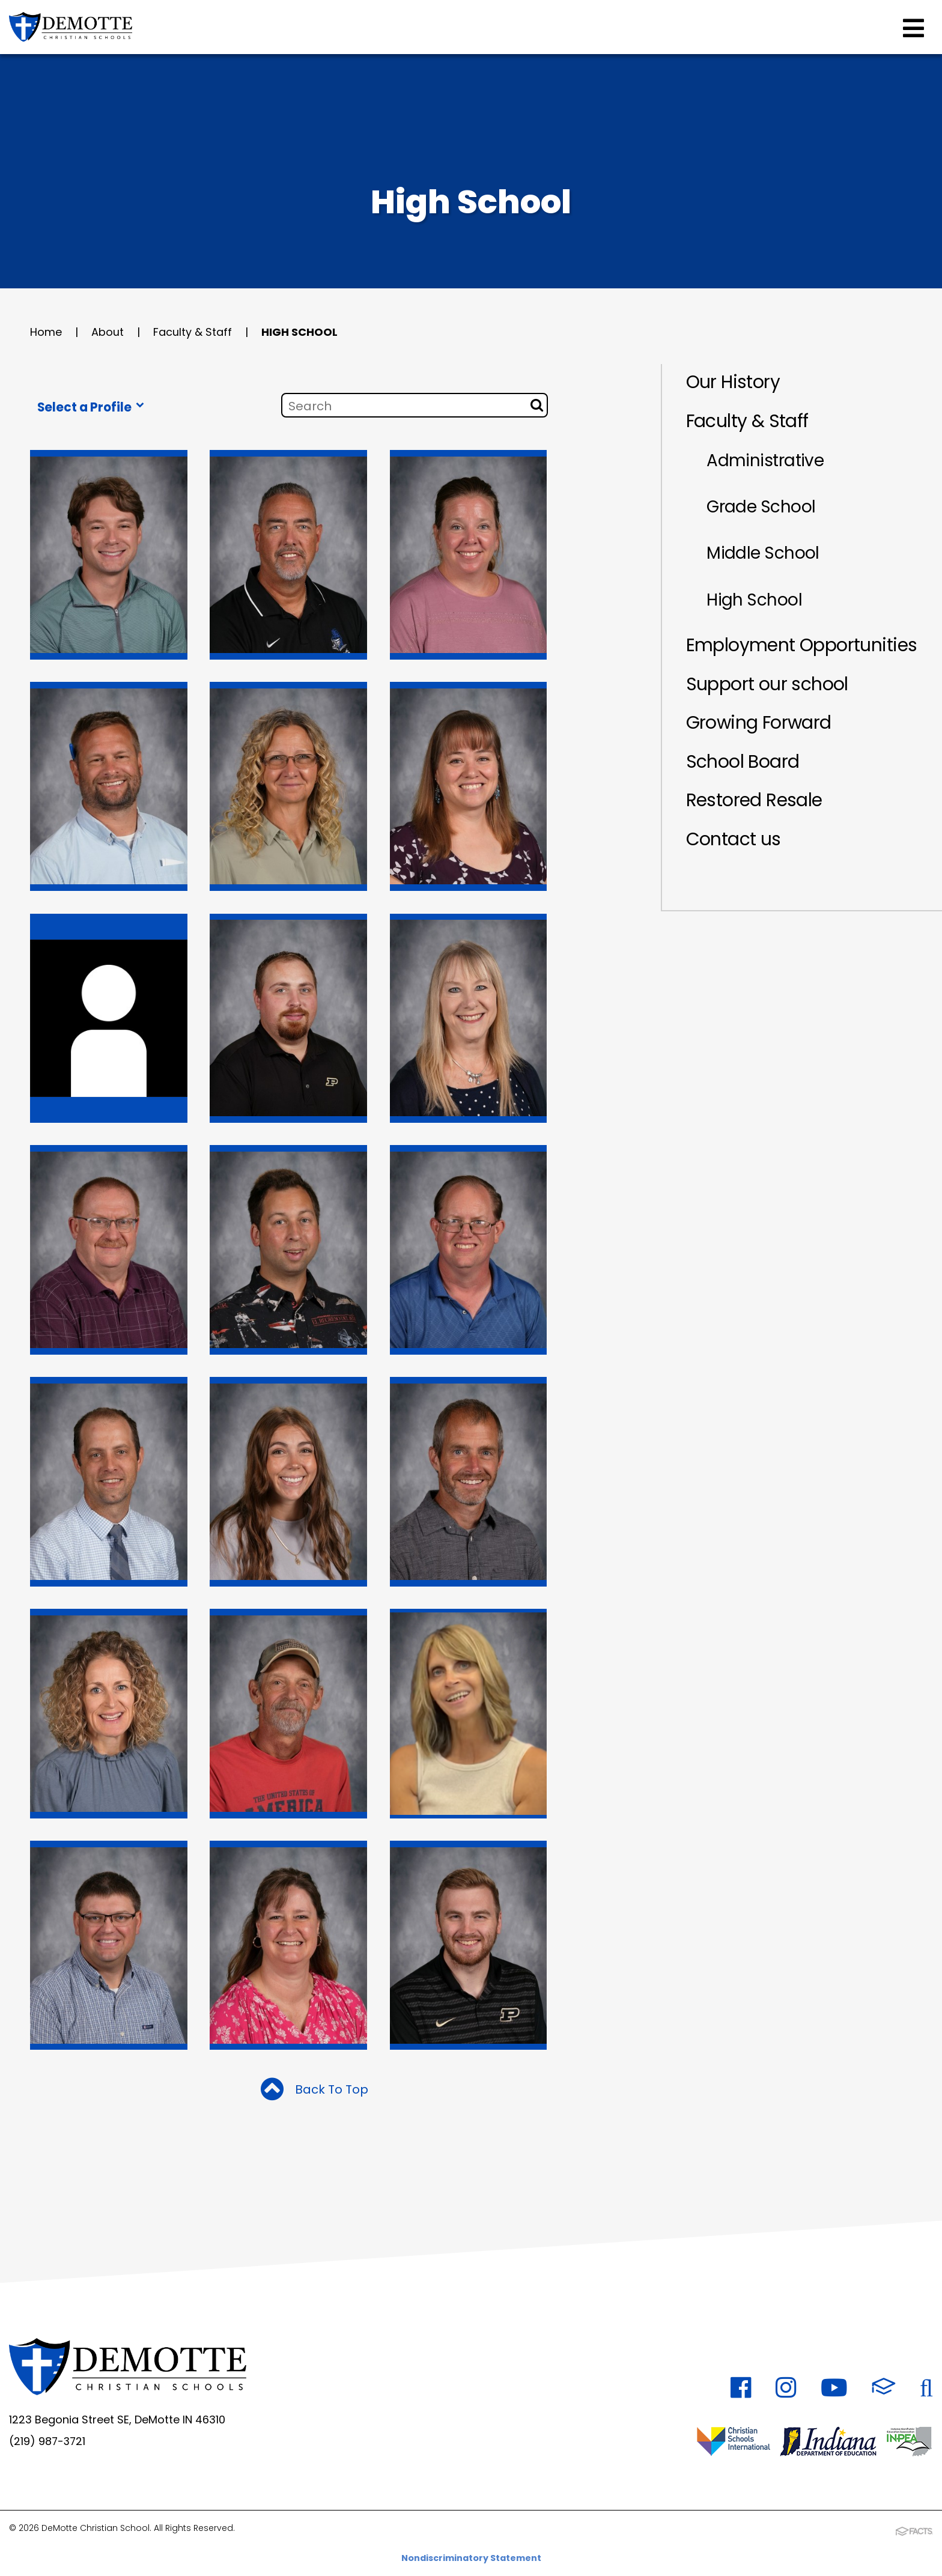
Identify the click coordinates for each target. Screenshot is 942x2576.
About (107, 331)
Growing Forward (759, 725)
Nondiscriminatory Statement (471, 2557)
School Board (743, 764)
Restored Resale (754, 803)
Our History (733, 382)
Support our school (767, 686)
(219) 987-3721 (48, 2441)
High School (299, 331)
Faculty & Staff (192, 331)
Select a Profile (90, 407)
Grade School (761, 508)
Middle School (763, 555)
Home (46, 331)
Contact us (733, 842)
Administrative (766, 461)
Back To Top (314, 2090)
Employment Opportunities (801, 647)
